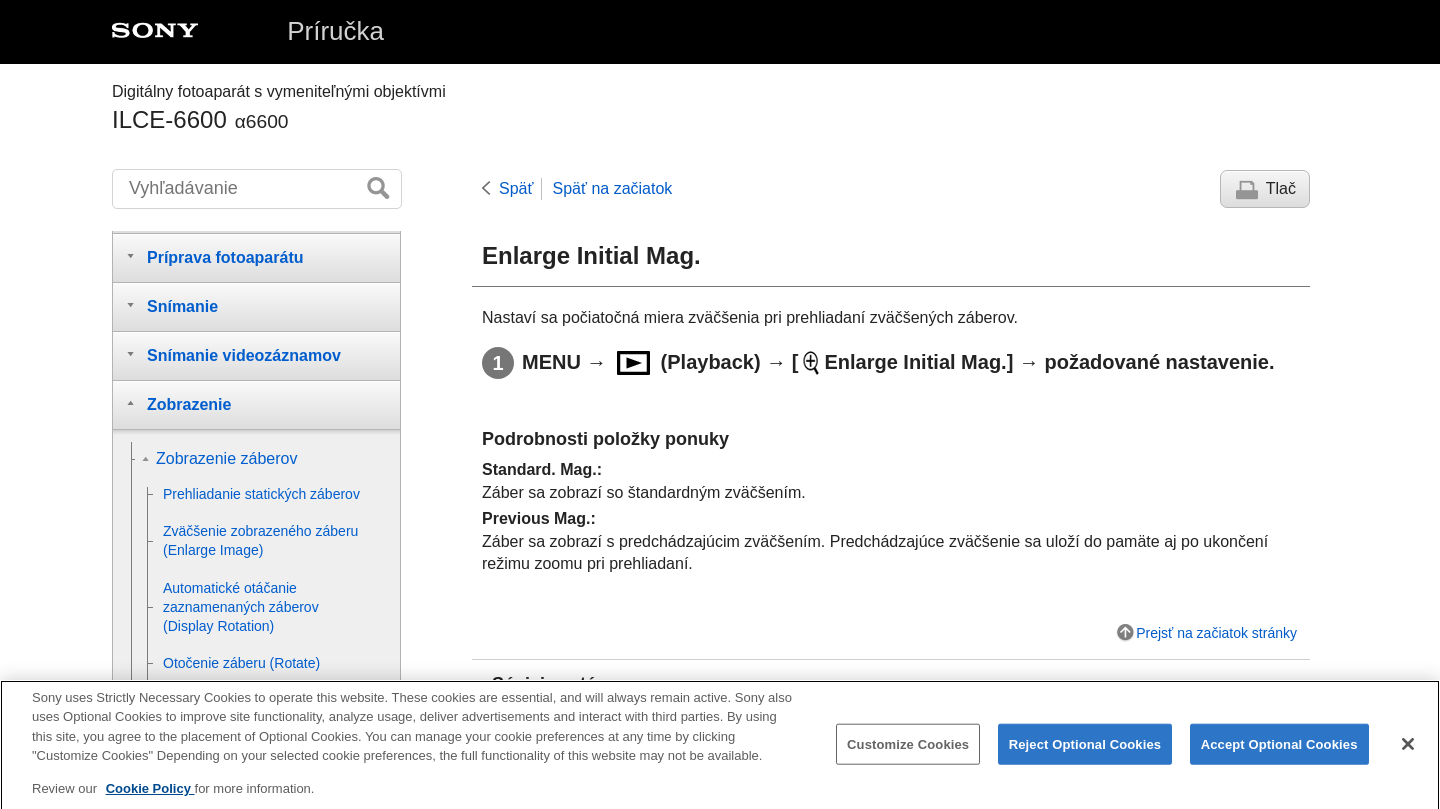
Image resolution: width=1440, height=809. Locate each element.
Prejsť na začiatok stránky (1216, 633)
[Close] (1408, 752)
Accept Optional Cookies (1279, 751)
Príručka (335, 31)
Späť (516, 188)
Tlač (1281, 188)
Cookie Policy (150, 796)
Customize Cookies (908, 751)
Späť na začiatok (612, 188)
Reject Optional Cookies (1085, 751)
